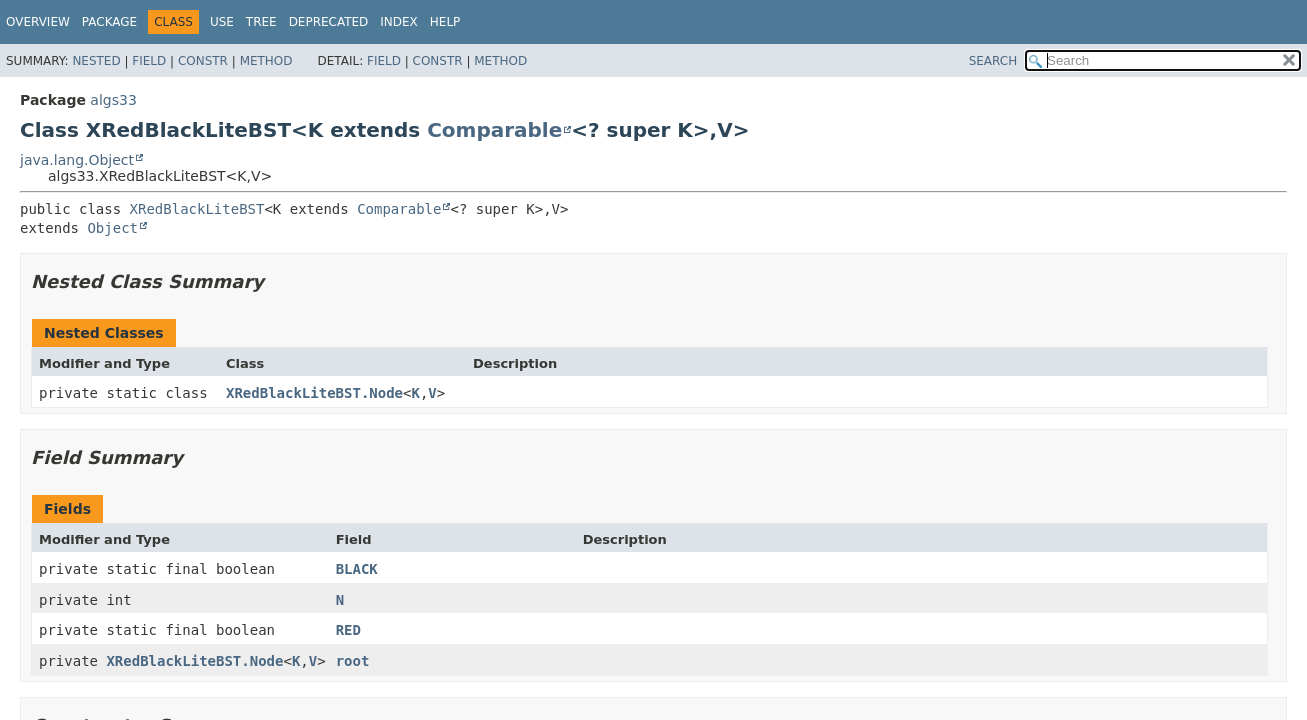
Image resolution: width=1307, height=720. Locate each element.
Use (222, 22)
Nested (96, 61)
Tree (261, 22)
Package (109, 22)
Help (445, 22)
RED (348, 630)
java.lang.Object (77, 160)
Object (112, 228)
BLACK (357, 569)
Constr (203, 61)
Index (399, 22)
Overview (38, 22)
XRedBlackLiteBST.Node (314, 393)
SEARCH (993, 61)
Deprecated (329, 22)
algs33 (113, 100)
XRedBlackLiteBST (197, 209)
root (353, 661)
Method (266, 61)
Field (149, 61)
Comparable (494, 130)
